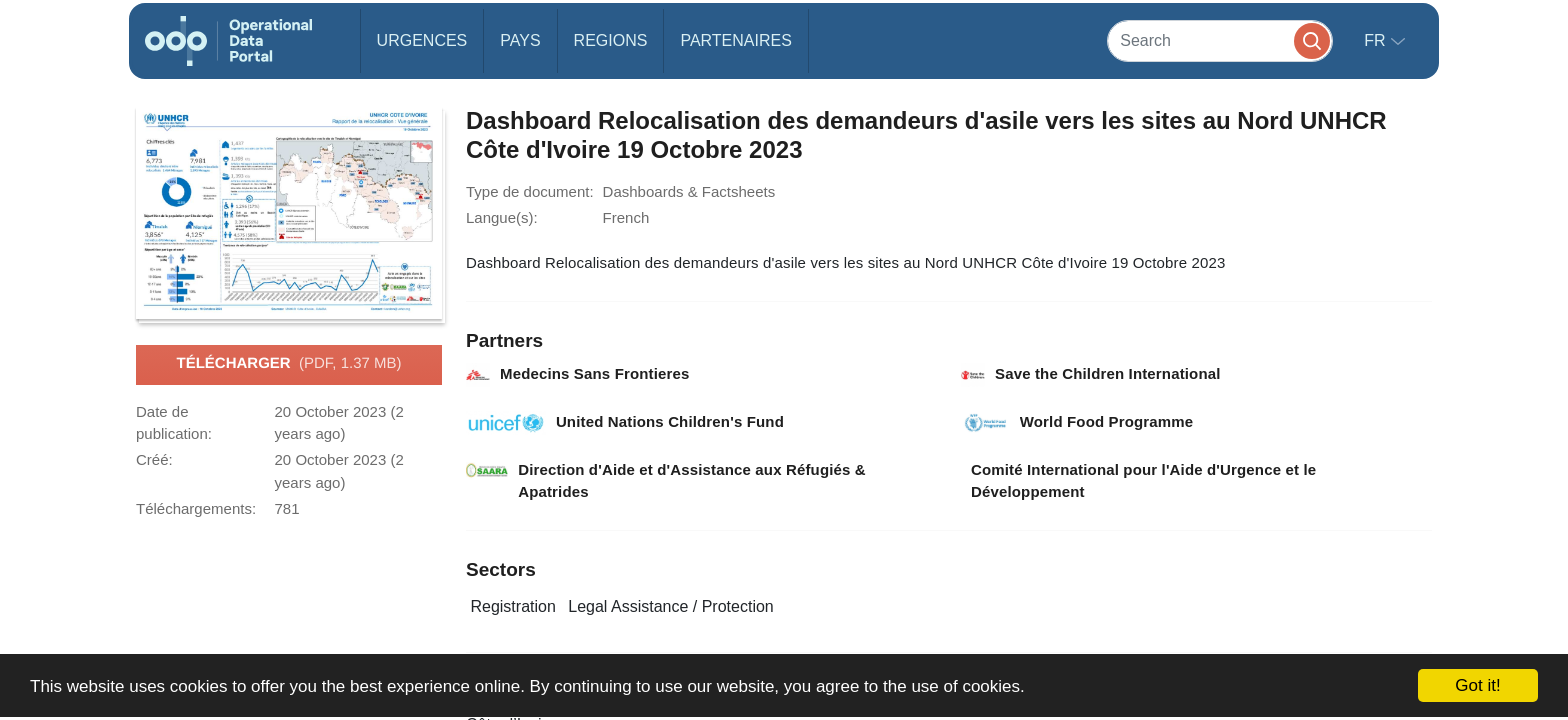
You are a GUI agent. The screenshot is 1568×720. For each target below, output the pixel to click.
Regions (611, 40)
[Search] (1220, 40)
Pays (520, 40)
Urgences (422, 40)
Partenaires (735, 40)
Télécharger (288, 364)
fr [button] (1377, 40)
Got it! (1477, 685)
